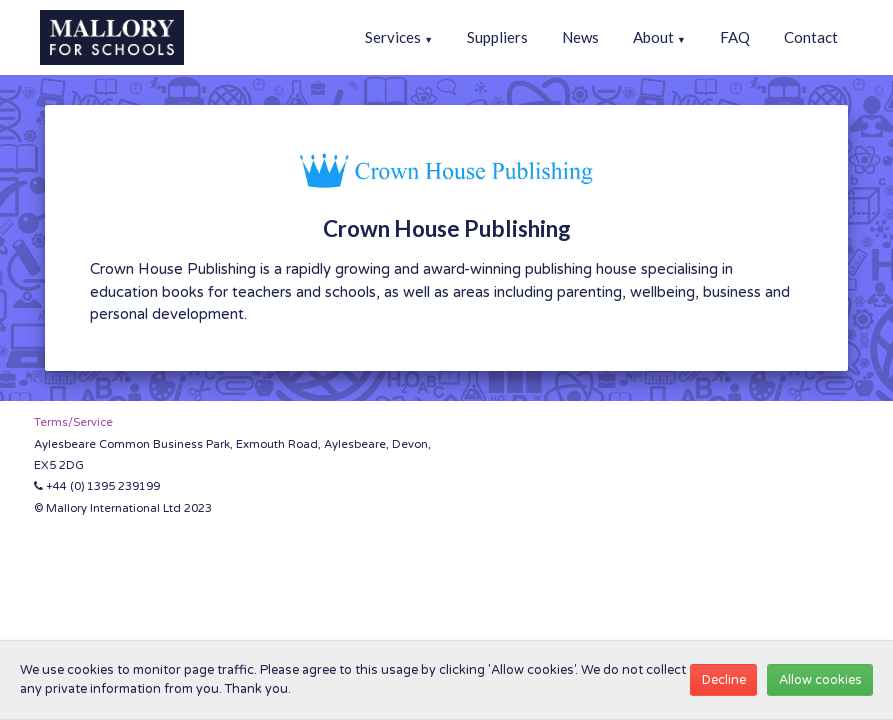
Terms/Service (73, 422)
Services (399, 37)
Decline (724, 680)
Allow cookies (820, 680)
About (659, 37)
